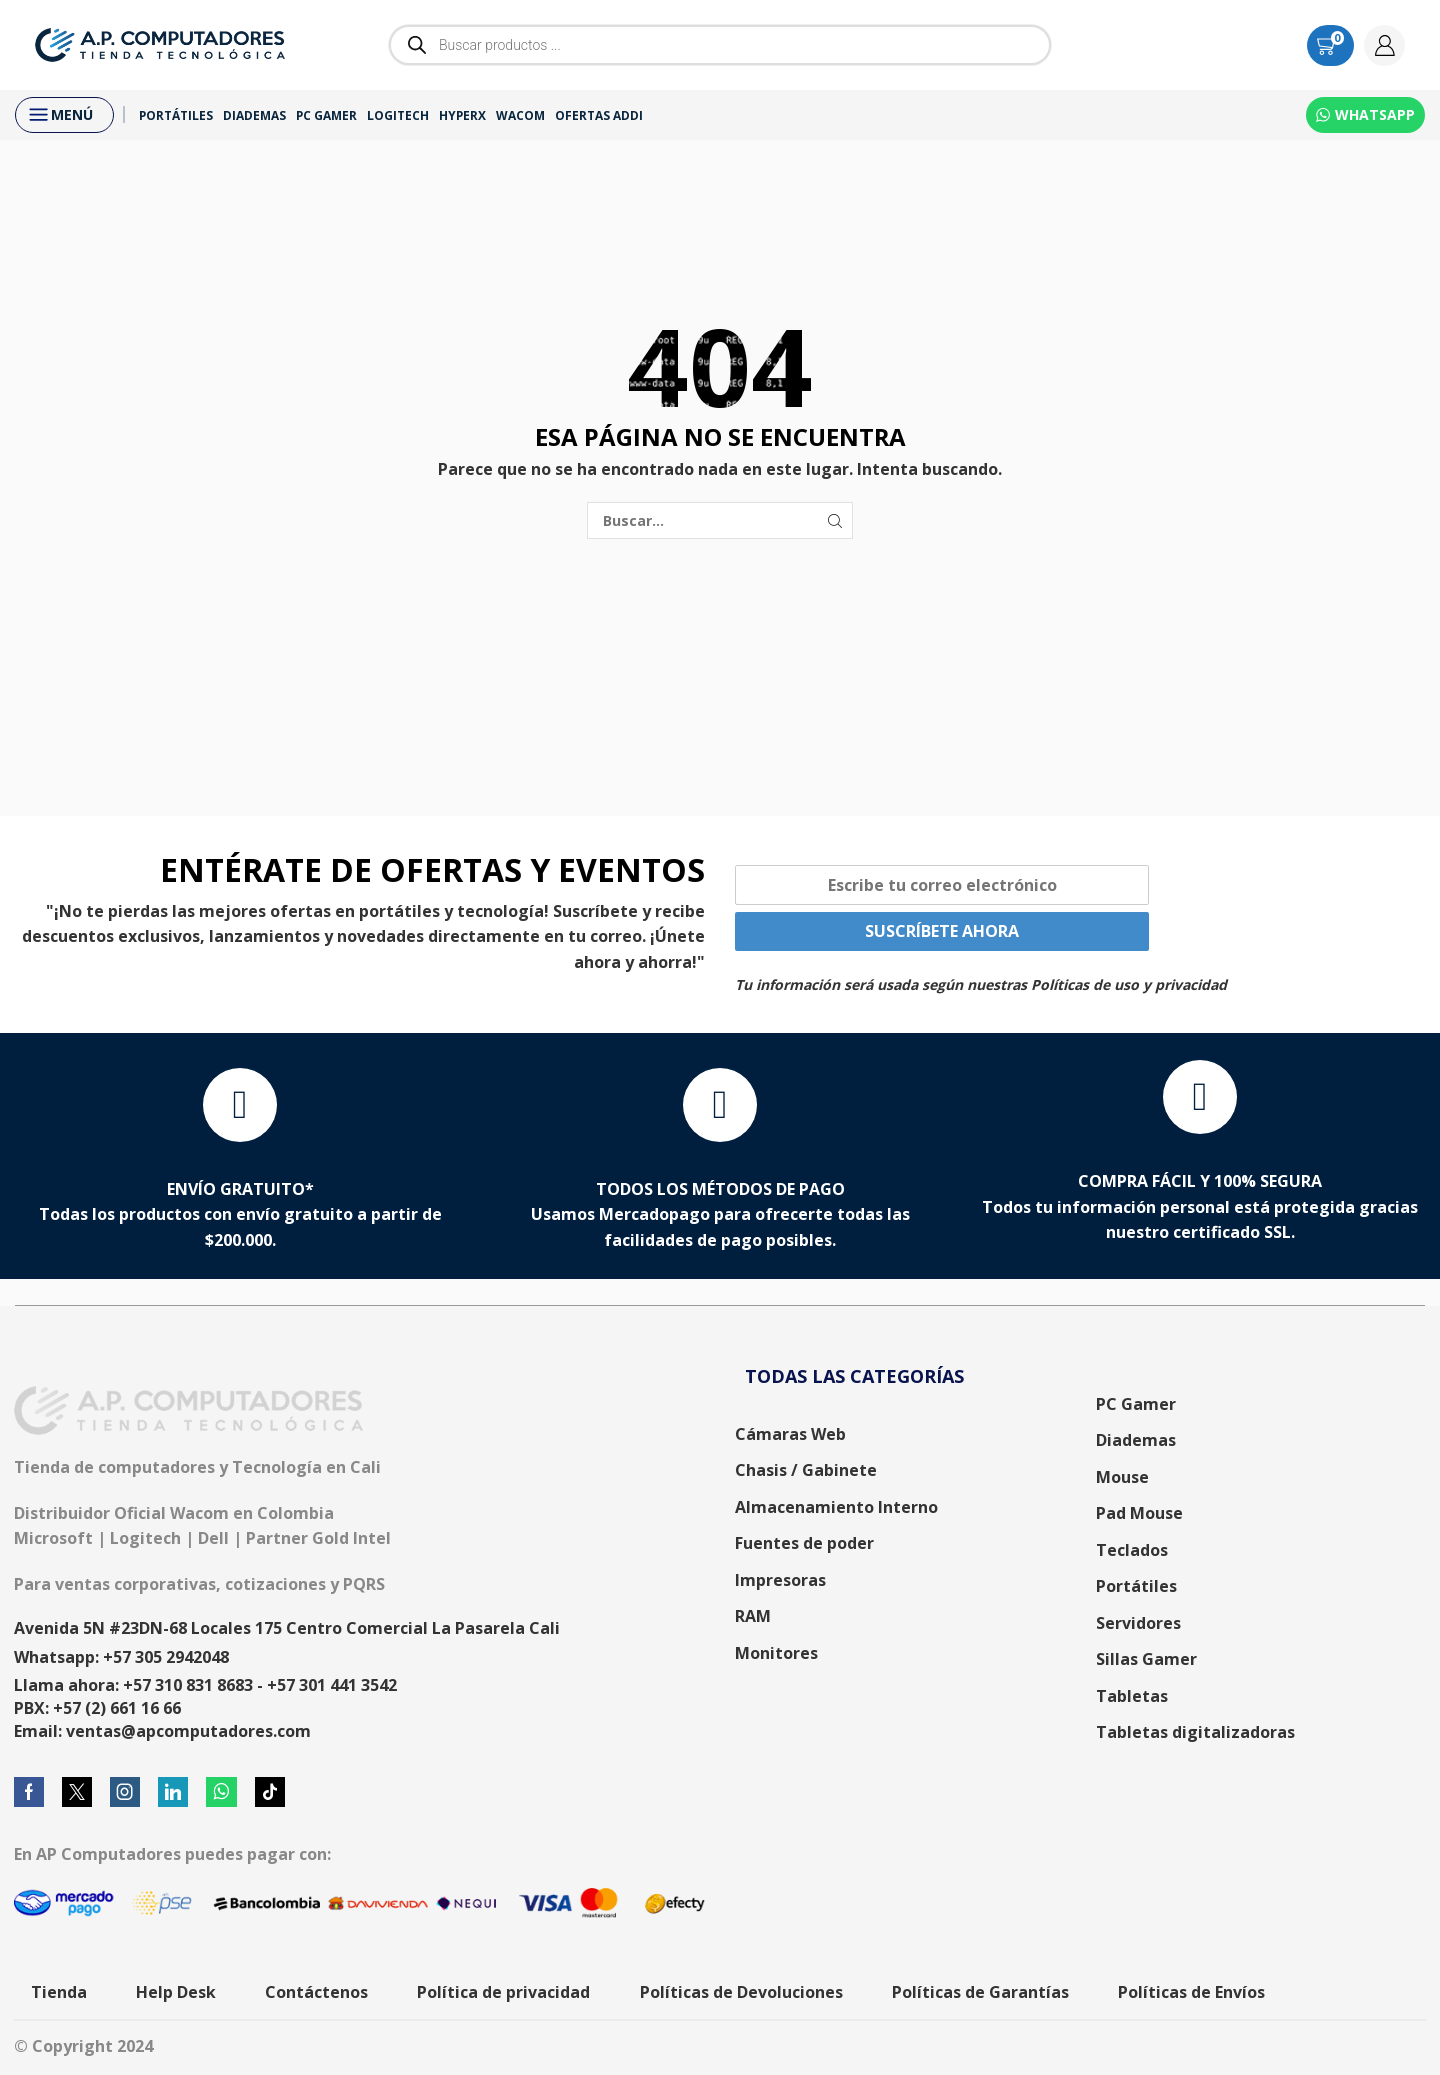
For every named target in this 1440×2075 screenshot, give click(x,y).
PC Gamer (326, 115)
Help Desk (176, 1992)
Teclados (1132, 1550)
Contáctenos (316, 1992)
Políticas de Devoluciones (741, 1992)
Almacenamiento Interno (836, 1507)
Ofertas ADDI (599, 115)
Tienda (59, 1992)
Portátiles (176, 115)
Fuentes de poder (804, 1543)
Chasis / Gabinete (806, 1470)
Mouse (1122, 1477)
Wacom (520, 115)
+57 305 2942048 (166, 1657)
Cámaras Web (790, 1434)
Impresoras (780, 1580)
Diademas (254, 115)
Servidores (1138, 1623)
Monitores (776, 1653)
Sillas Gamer (1146, 1659)
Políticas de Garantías (980, 1992)
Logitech (398, 115)
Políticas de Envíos (1191, 1992)
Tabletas (1132, 1696)
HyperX (462, 115)
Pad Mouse (1139, 1513)
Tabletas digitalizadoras (1195, 1732)
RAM (753, 1616)
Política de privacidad (503, 1992)
